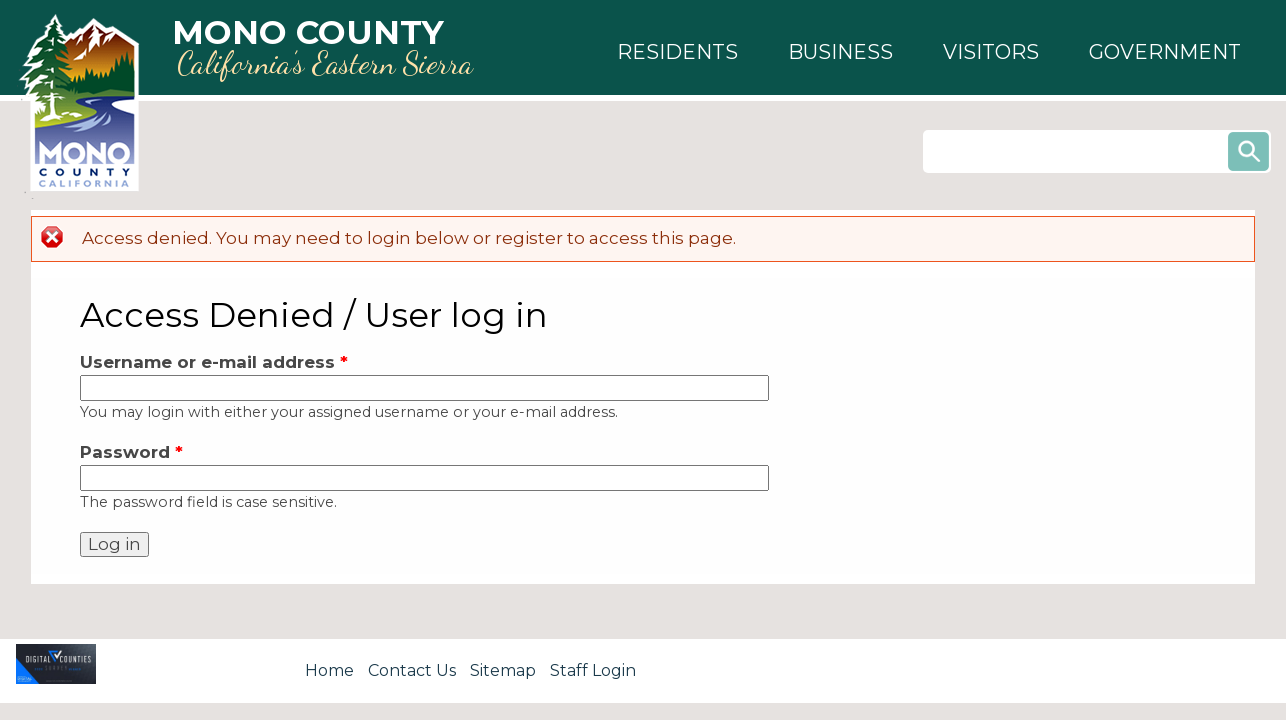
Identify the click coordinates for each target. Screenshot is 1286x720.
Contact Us (412, 670)
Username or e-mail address (214, 362)
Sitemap (503, 670)
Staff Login (593, 670)
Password (131, 452)
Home (329, 670)
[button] (677, 52)
